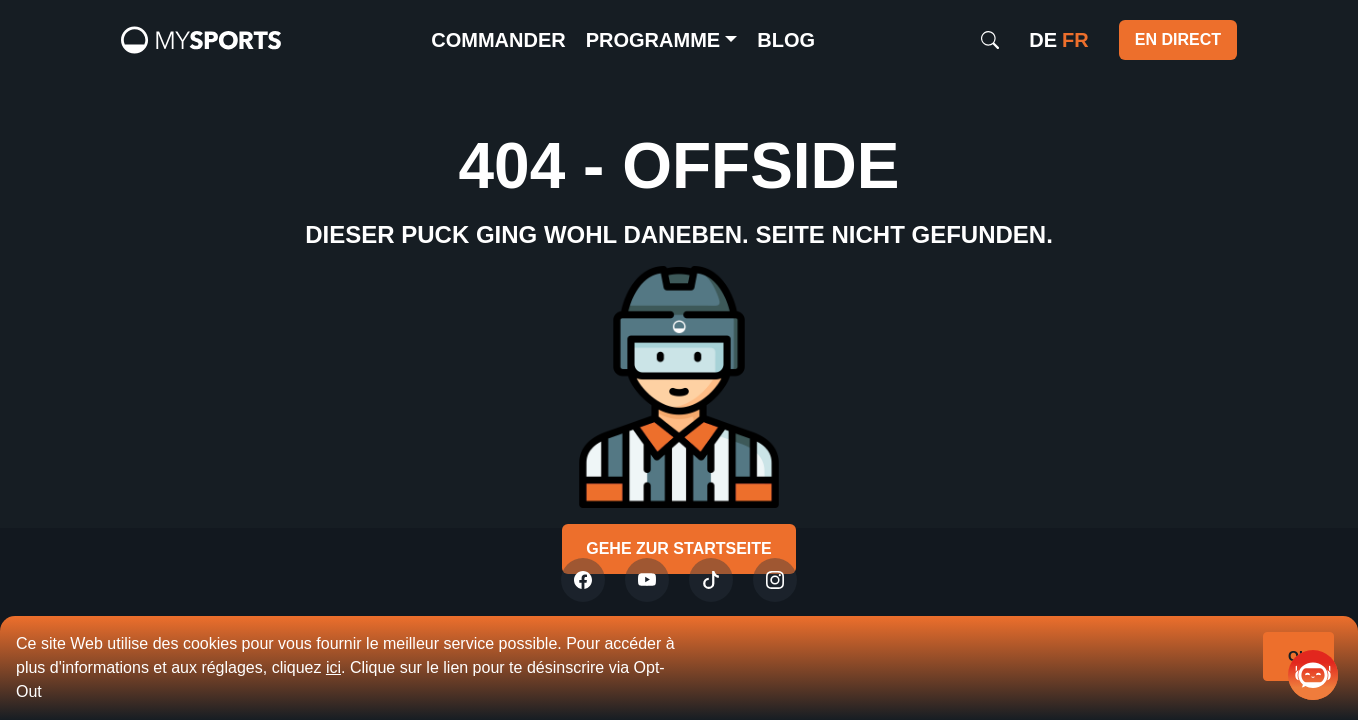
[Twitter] (583, 580)
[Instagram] (775, 580)
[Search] (990, 40)
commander (498, 40)
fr (1075, 40)
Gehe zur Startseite (679, 548)
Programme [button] (653, 40)
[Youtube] (647, 580)
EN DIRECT (1178, 39)
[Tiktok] (711, 580)
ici (333, 667)
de (1043, 40)
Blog (786, 40)
